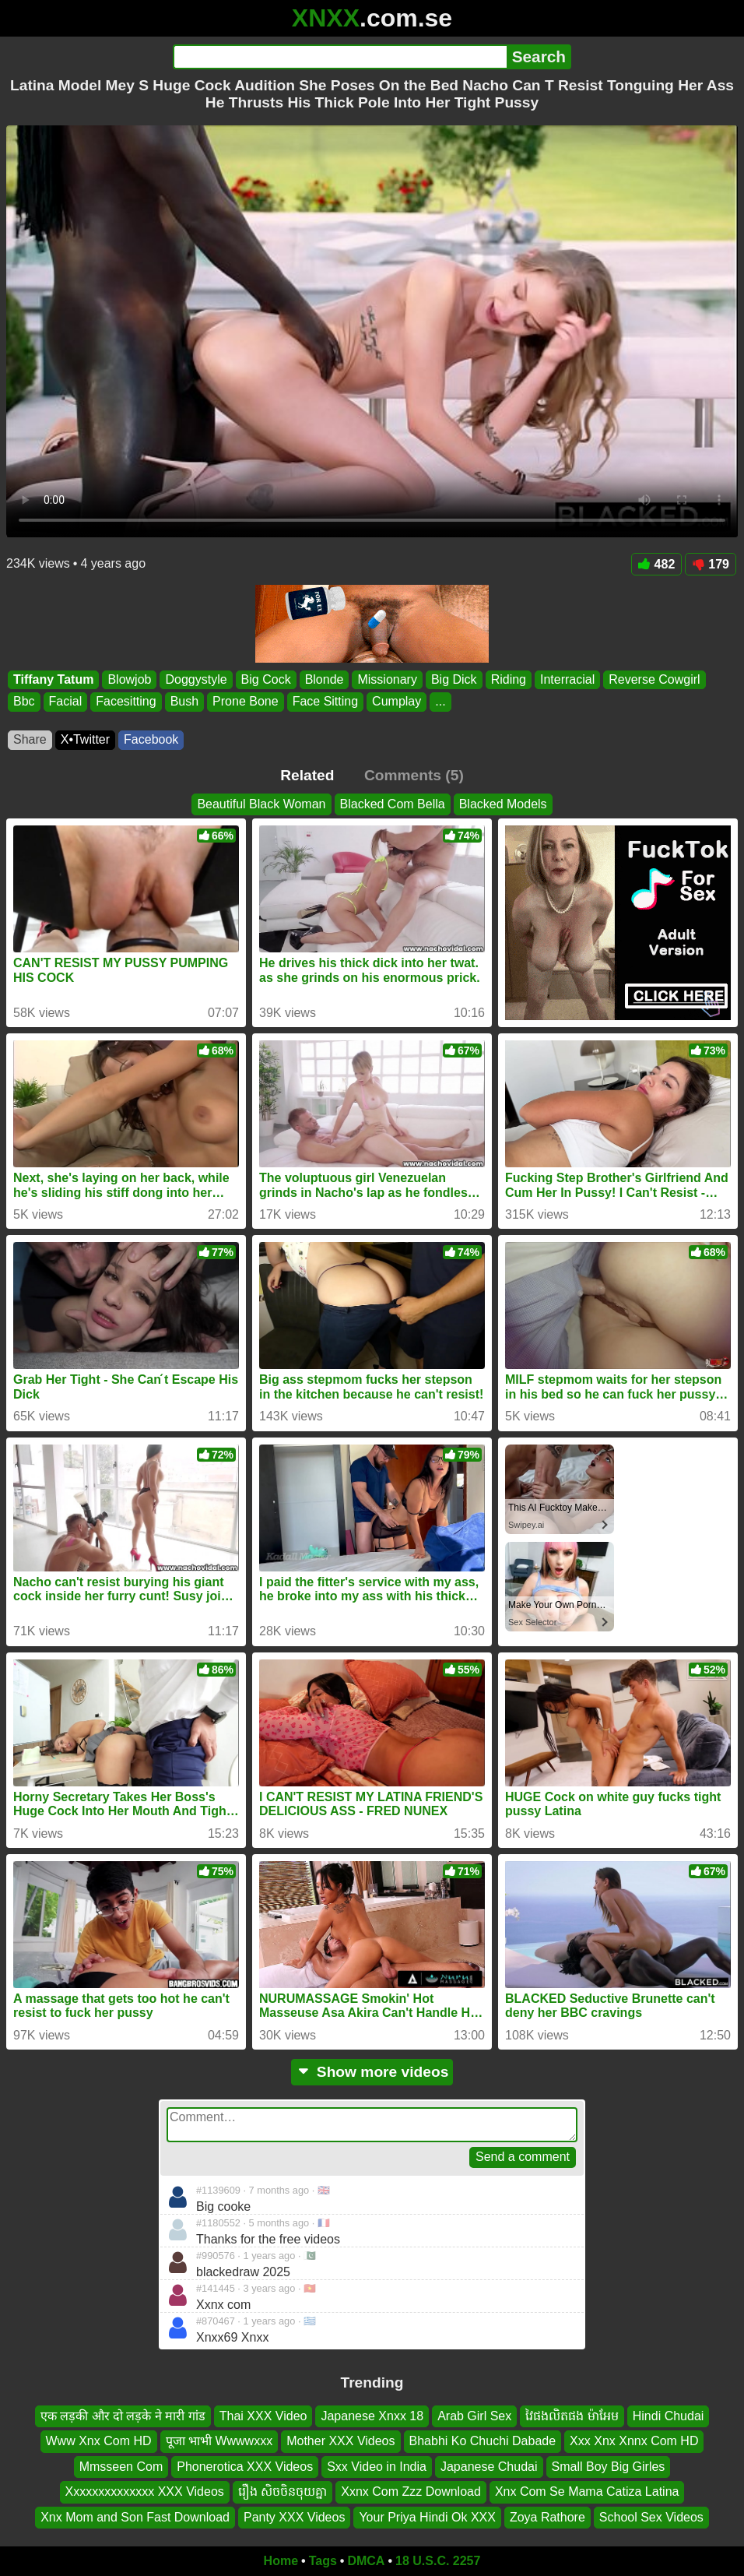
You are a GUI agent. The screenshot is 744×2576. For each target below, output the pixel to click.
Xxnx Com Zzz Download (411, 2491)
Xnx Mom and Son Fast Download (135, 2517)
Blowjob (129, 679)
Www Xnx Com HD (99, 2441)
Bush (184, 702)
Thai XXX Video (263, 2416)
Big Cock (266, 679)
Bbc (24, 702)
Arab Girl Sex (474, 2416)
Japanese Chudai (489, 2466)
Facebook (151, 739)
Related (307, 775)
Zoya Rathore (547, 2517)
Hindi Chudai (668, 2416)
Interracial (567, 679)
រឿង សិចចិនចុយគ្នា (282, 2491)
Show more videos (372, 2072)
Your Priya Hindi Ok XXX (427, 2517)
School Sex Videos (651, 2517)
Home (281, 2560)
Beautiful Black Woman (261, 804)
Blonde (324, 679)
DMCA (365, 2560)
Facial (65, 702)
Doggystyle (195, 679)
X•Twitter (85, 739)
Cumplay (396, 702)
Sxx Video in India (376, 2466)
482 (657, 564)
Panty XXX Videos (294, 2517)
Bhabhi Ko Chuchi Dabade (482, 2441)
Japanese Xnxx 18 (372, 2416)
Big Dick (454, 679)
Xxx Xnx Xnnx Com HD (634, 2441)
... (440, 702)
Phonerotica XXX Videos (245, 2466)
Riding (508, 679)
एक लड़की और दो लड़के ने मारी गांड (122, 2416)
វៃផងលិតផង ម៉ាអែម (571, 2416)
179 (710, 564)
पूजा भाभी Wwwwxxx (219, 2441)
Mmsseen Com (121, 2466)
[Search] (340, 56)
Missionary (386, 679)
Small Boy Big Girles (608, 2466)
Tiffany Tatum (53, 679)
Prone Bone (245, 702)
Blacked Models (503, 804)
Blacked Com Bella (392, 804)
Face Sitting (325, 702)
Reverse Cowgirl (654, 679)
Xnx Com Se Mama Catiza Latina (587, 2491)
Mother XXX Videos (340, 2441)
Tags (323, 2560)
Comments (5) (414, 775)
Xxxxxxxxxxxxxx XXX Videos (144, 2491)
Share (30, 739)
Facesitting (126, 702)
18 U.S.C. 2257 (437, 2560)
